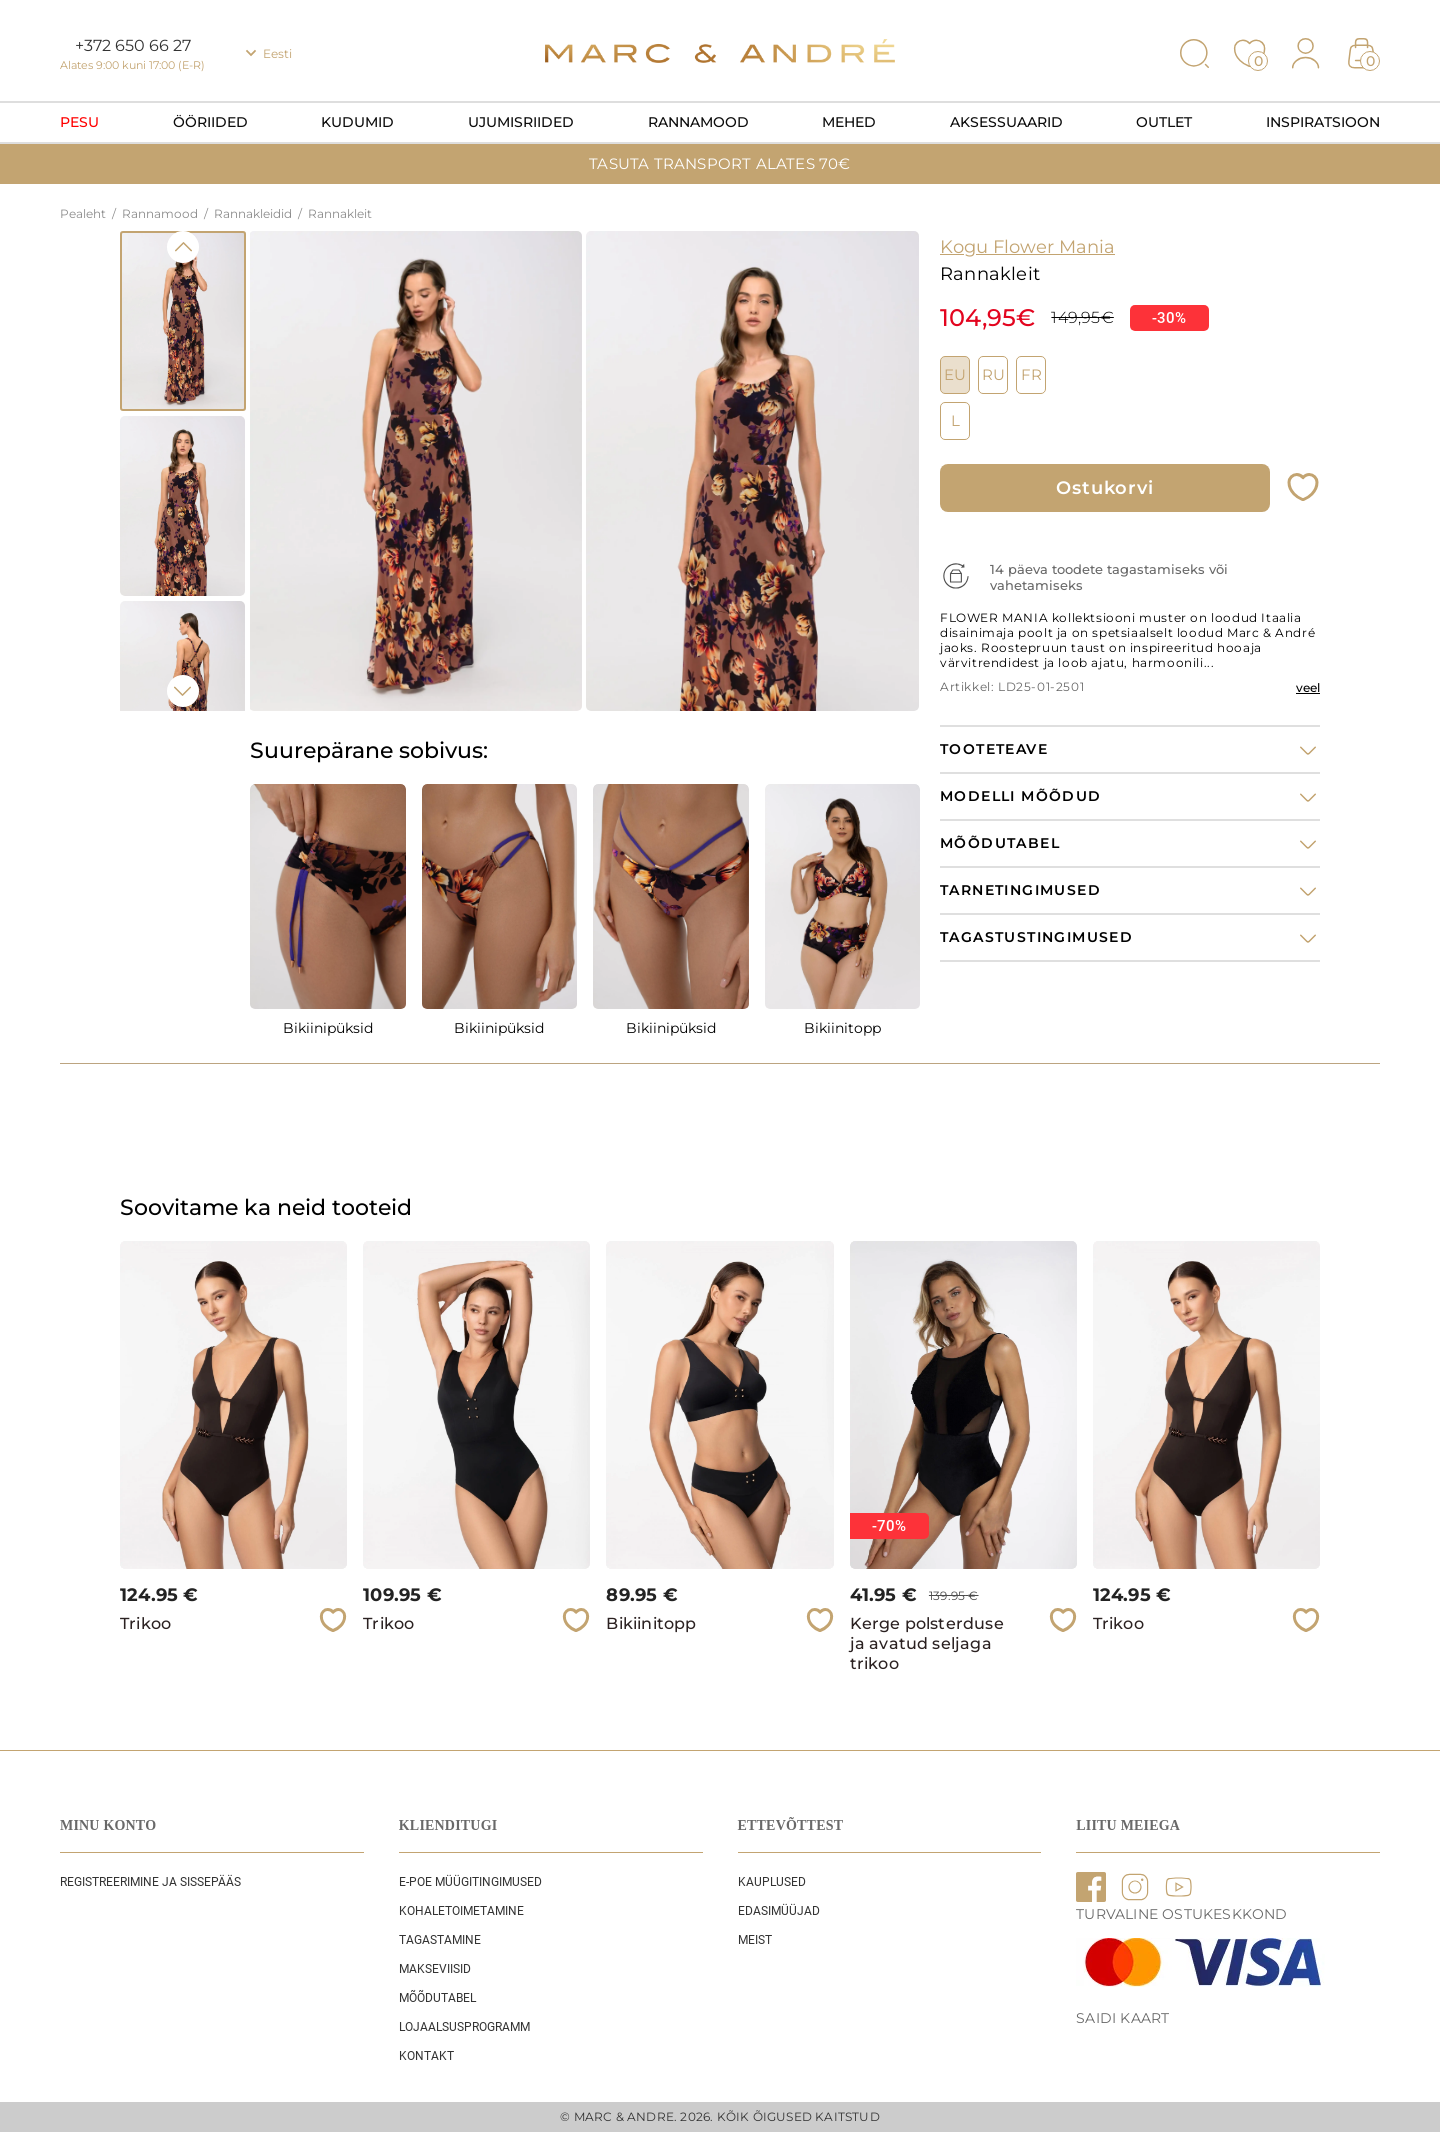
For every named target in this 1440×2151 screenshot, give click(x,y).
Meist (755, 1940)
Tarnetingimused (1020, 890)
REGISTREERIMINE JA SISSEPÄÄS (150, 1882)
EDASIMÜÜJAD (779, 1911)
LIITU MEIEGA (1128, 1825)
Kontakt (426, 2056)
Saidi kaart (1122, 2018)
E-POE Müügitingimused (470, 1882)
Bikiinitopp (842, 1028)
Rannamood (698, 122)
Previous (183, 247)
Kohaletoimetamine (461, 1911)
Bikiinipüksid (328, 1028)
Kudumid (357, 122)
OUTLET (1164, 122)
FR (1031, 375)
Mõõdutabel (437, 1998)
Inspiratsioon (1323, 122)
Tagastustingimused (1036, 937)
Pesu (79, 122)
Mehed (849, 122)
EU (955, 375)
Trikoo (145, 1623)
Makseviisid (435, 1969)
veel (1308, 687)
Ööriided (210, 122)
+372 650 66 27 (133, 45)
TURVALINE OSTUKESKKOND (1181, 1914)
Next (183, 691)
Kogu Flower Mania (1027, 247)
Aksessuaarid (1006, 122)
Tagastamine (440, 1940)
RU (993, 375)
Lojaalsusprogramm (464, 2027)
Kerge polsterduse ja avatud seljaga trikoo (927, 1643)
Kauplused (772, 1882)
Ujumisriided (521, 122)
